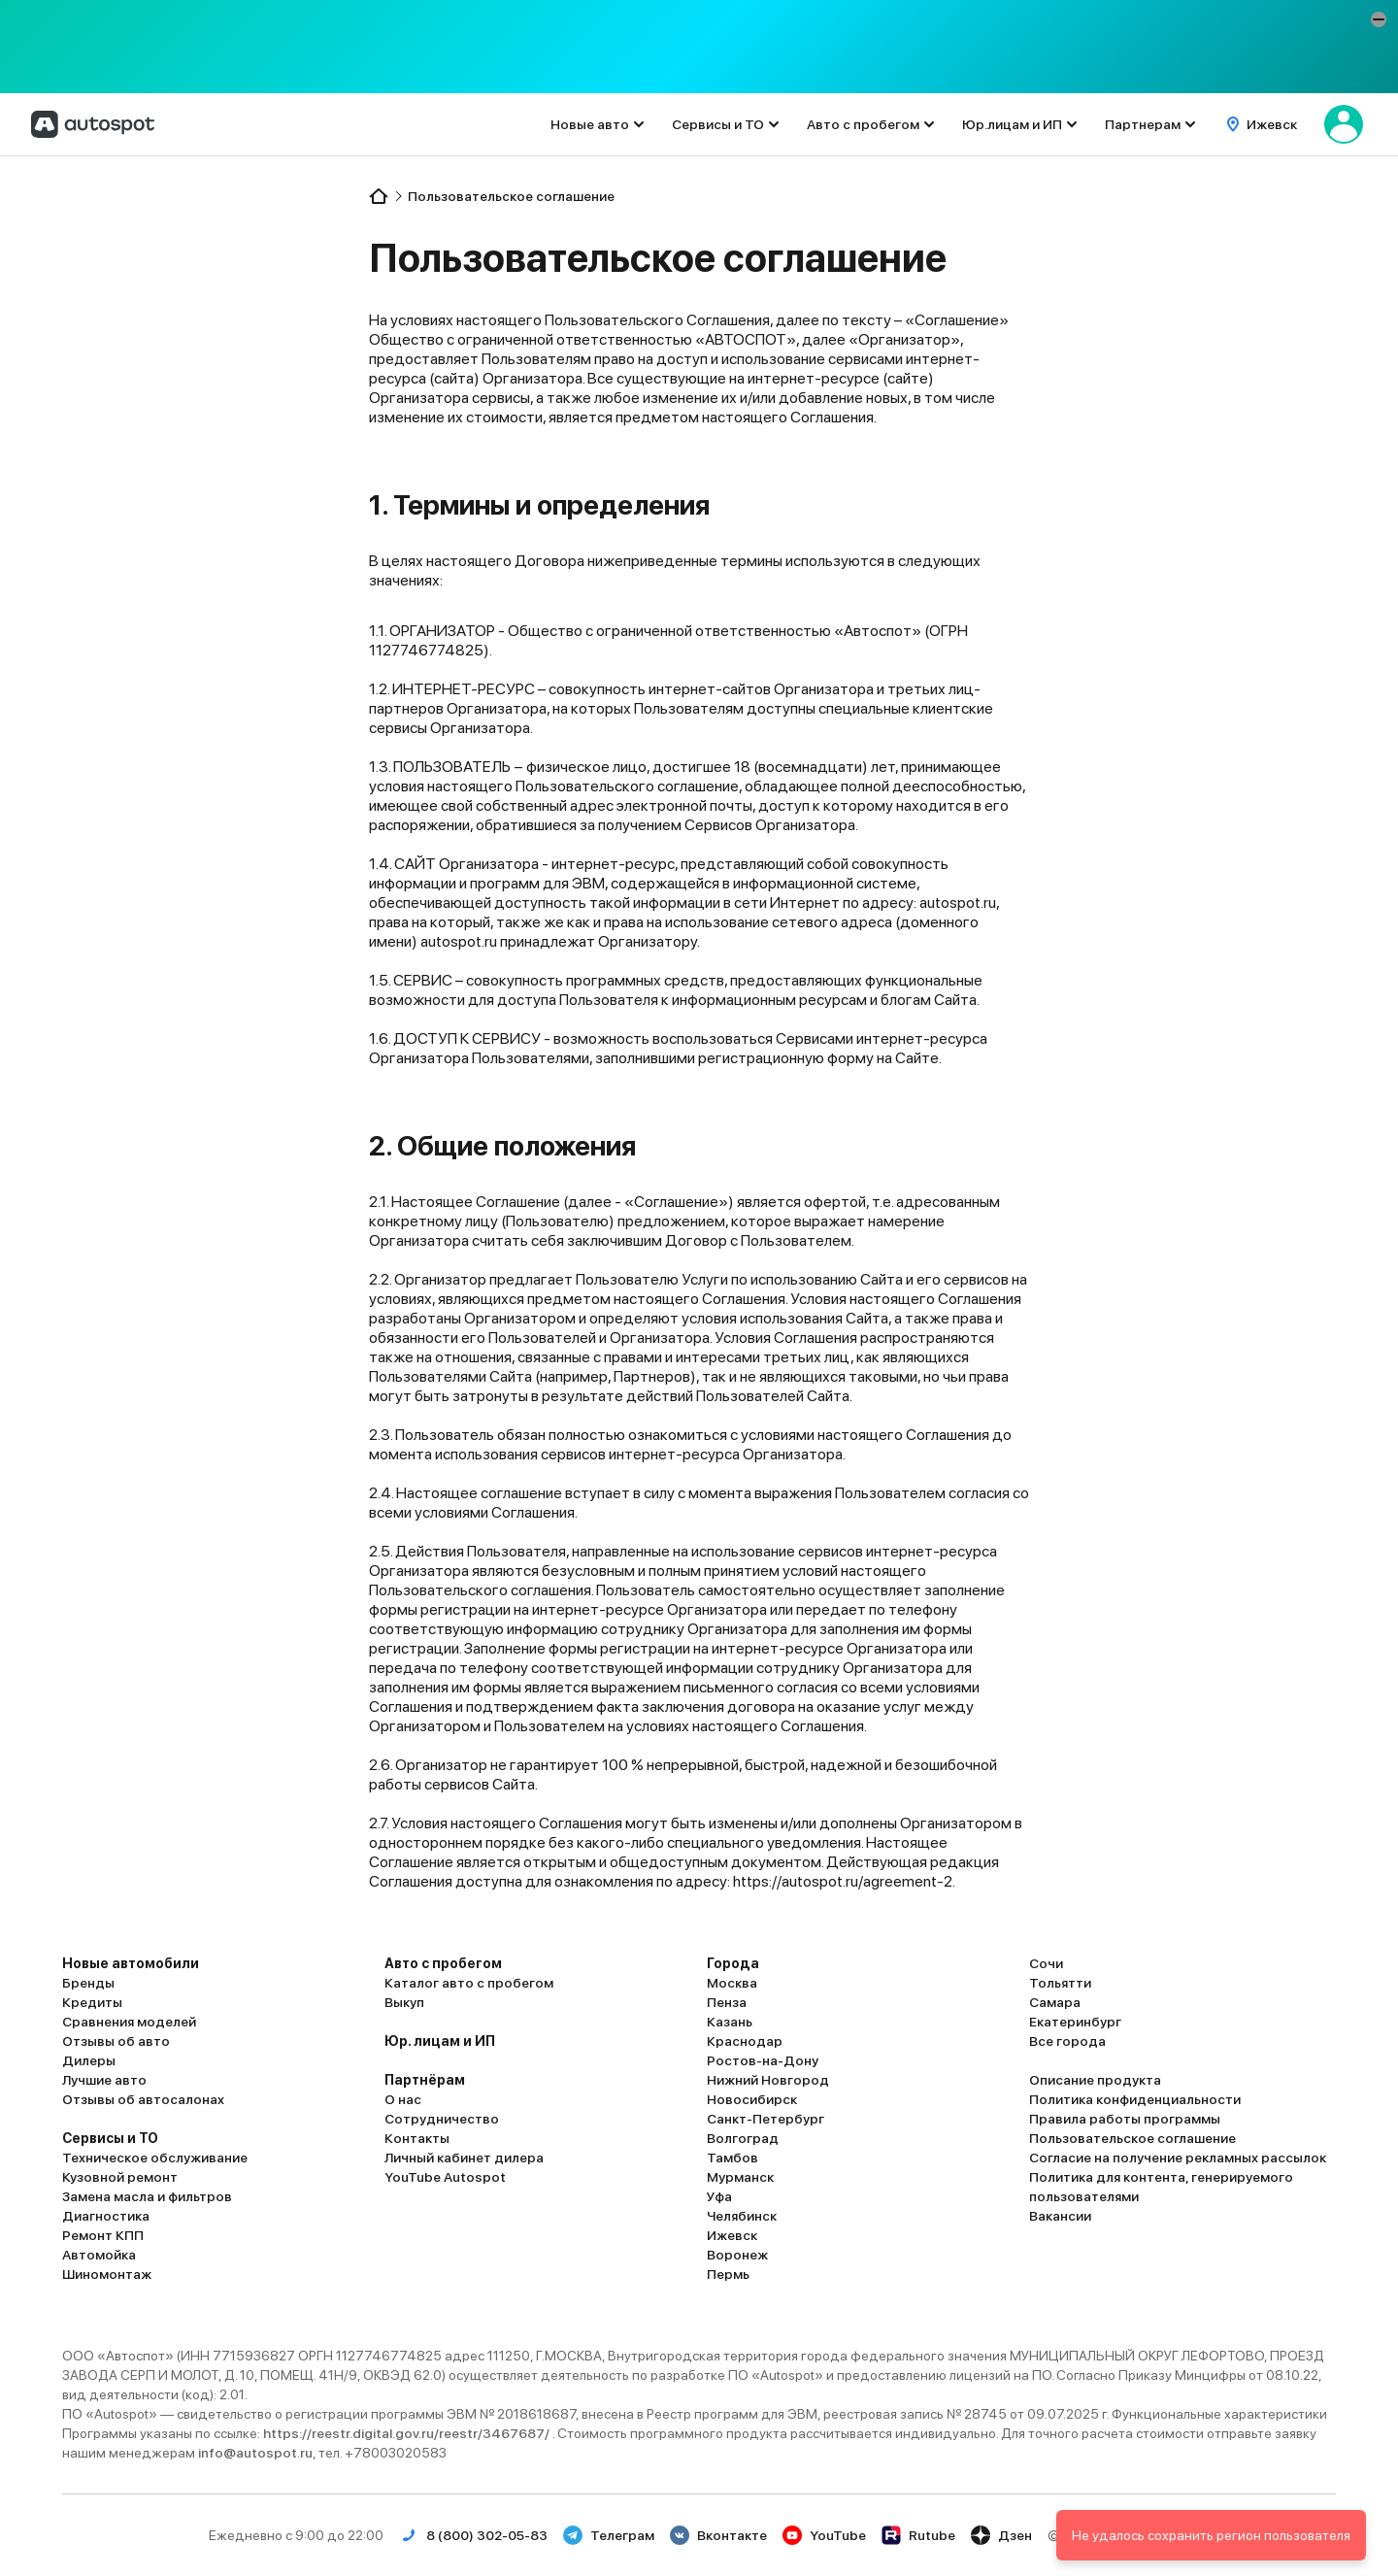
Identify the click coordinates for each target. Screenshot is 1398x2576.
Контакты (416, 2138)
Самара (1055, 2002)
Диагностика (106, 2216)
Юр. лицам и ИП (439, 2041)
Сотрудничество (441, 2118)
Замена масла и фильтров (147, 2196)
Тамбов (732, 2157)
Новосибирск (752, 2099)
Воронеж (737, 2254)
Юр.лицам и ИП (1012, 124)
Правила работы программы (1124, 2118)
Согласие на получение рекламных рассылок (1177, 2157)
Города (733, 1963)
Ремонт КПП (103, 2235)
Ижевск (732, 2235)
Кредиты (92, 2002)
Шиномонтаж (106, 2274)
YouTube (824, 2535)
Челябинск (742, 2216)
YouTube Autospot (445, 2177)
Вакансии (1060, 2216)
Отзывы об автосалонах (143, 2099)
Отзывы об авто (116, 2041)
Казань (729, 2021)
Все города (1067, 2041)
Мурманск (740, 2177)
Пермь (728, 2274)
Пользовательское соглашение (1132, 2138)
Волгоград (743, 2138)
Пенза (727, 2002)
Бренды (88, 1983)
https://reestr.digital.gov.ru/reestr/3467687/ (407, 2433)
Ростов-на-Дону (762, 2060)
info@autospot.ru (255, 2452)
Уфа (719, 2196)
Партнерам (1143, 124)
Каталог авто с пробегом (468, 1983)
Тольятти (1060, 1983)
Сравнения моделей (129, 2021)
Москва (732, 1983)
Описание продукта (1095, 2080)
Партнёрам (424, 2080)
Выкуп (404, 2002)
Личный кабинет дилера (464, 2157)
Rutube (918, 2535)
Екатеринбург (1075, 2021)
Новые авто (589, 124)
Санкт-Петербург (765, 2118)
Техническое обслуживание (155, 2157)
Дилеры (89, 2060)
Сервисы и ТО (718, 124)
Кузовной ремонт (120, 2177)
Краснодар (744, 2041)
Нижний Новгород (768, 2080)
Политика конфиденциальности (1135, 2099)
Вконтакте (718, 2535)
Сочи (1046, 1963)
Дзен (1001, 2535)
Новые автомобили (130, 1963)
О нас (402, 2099)
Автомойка (99, 2254)
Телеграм (608, 2535)
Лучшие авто (104, 2080)
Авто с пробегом (863, 124)
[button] (1378, 19)
